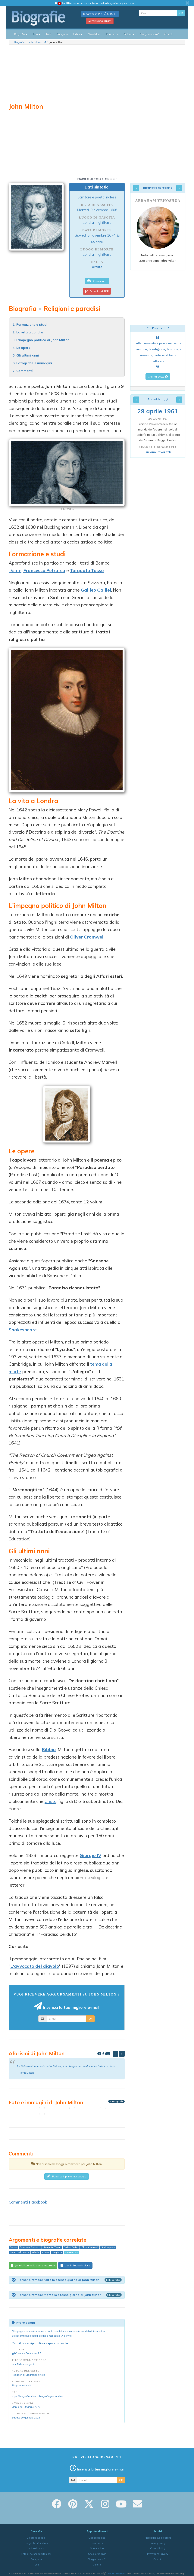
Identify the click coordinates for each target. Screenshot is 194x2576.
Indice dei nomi (36, 2535)
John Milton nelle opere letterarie (33, 2253)
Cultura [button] (129, 34)
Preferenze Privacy (157, 2541)
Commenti (24, 371)
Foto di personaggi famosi (36, 2541)
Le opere (23, 347)
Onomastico (97, 2535)
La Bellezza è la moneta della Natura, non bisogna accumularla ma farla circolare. (66, 2066)
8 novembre (96, 235)
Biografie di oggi (36, 2525)
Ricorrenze (112, 34)
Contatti (168, 34)
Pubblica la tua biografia (157, 2525)
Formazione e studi (31, 324)
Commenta (96, 281)
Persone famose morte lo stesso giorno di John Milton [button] (57, 2282)
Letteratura (34, 42)
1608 (113, 210)
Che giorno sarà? (149, 34)
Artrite (97, 267)
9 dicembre (99, 210)
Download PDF (96, 291)
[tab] (66, 2267)
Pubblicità (105, 2564)
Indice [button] (77, 34)
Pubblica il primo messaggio (66, 2176)
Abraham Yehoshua (157, 201)
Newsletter (94, 34)
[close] (187, 3)
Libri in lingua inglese (75, 2253)
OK (181, 13)
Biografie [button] (20, 34)
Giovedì (80, 235)
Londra (88, 222)
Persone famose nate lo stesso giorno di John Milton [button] (55, 2267)
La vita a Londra (29, 332)
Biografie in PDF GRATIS (99, 14)
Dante (15, 570)
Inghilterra (103, 222)
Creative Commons (116, 2561)
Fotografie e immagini (34, 363)
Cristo (50, 1801)
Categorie (62, 34)
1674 (111, 235)
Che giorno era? (97, 2541)
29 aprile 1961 (157, 411)
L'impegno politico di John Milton (42, 340)
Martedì (83, 210)
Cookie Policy (157, 2535)
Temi (48, 34)
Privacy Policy (158, 2530)
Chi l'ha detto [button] (158, 376)
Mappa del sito (97, 2525)
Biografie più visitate (36, 2530)
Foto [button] (36, 34)
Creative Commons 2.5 (28, 2340)
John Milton (27, 2072)
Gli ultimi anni (27, 355)
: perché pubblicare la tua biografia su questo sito (94, 3)
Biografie (19, 42)
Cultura (97, 2551)
